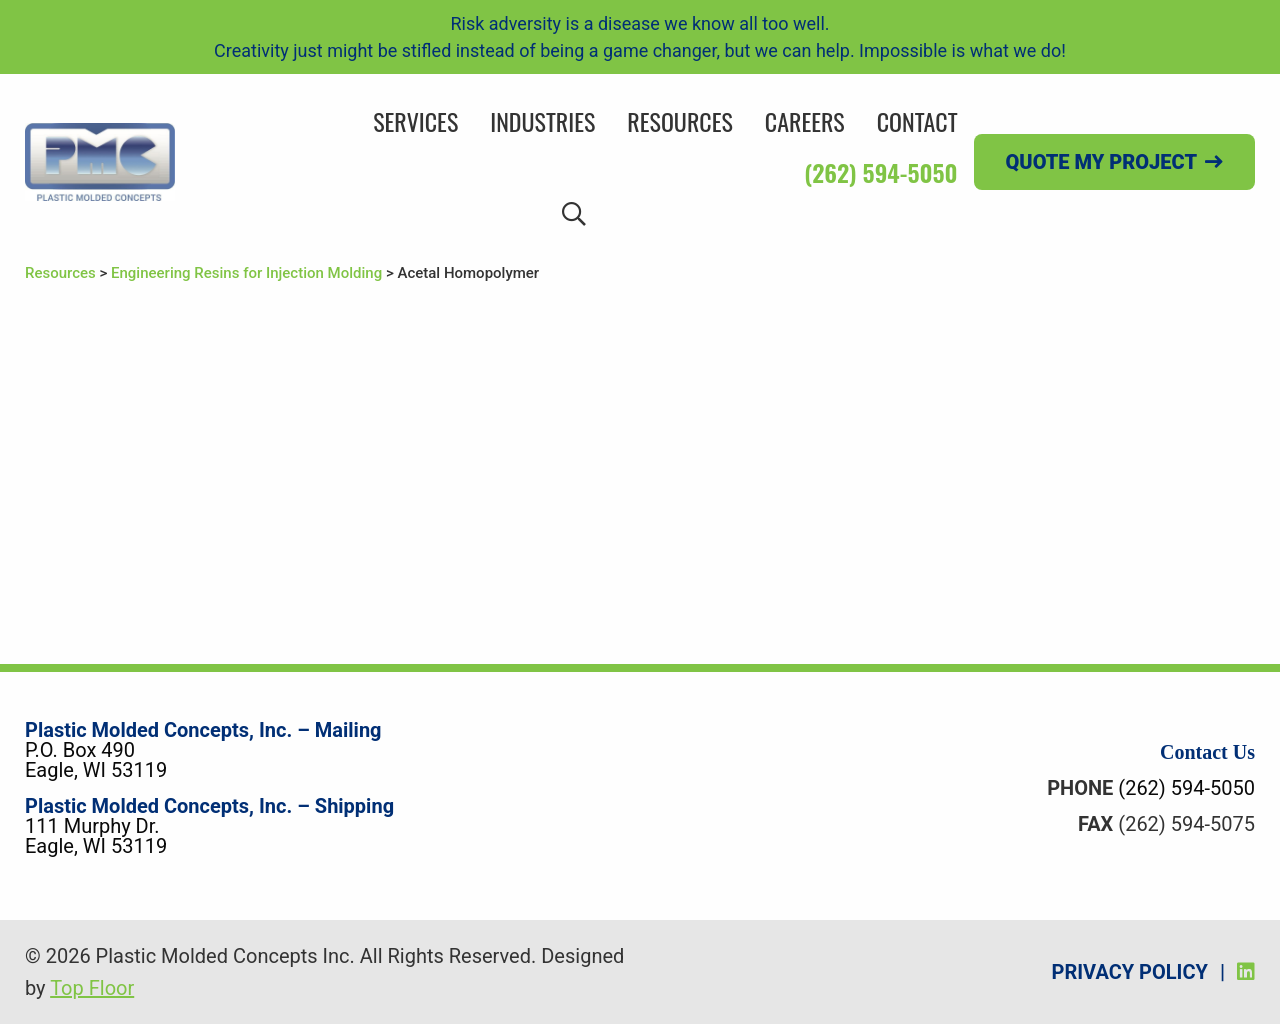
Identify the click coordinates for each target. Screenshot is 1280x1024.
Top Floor (92, 988)
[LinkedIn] (1246, 972)
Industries (542, 121)
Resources (679, 121)
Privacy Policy (1130, 972)
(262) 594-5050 (880, 172)
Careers (805, 121)
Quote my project (1101, 162)
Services (415, 121)
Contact (917, 121)
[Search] (574, 212)
